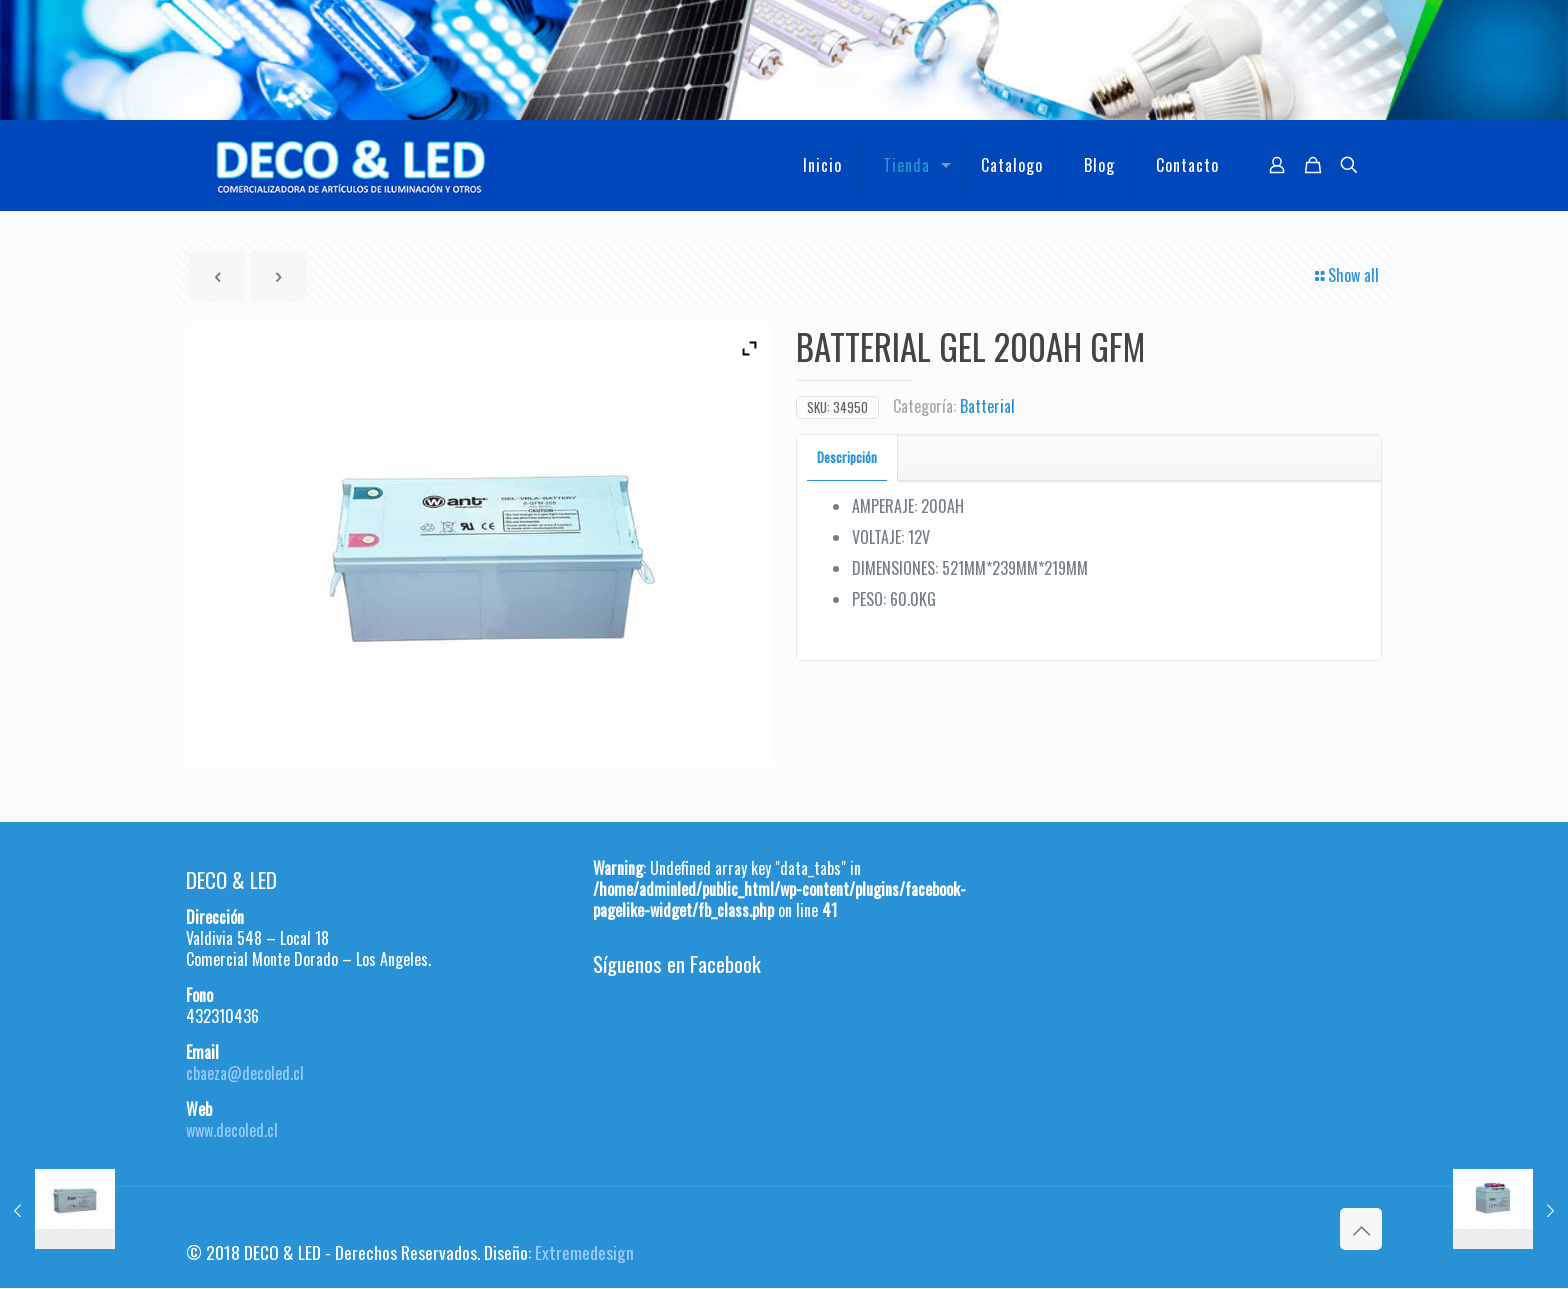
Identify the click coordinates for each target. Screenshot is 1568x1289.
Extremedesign (584, 1252)
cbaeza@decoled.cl (245, 1073)
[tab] (847, 457)
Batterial (987, 406)
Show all (1345, 275)
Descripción (847, 457)
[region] (784, 60)
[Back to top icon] (1361, 1229)
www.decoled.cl (232, 1130)
